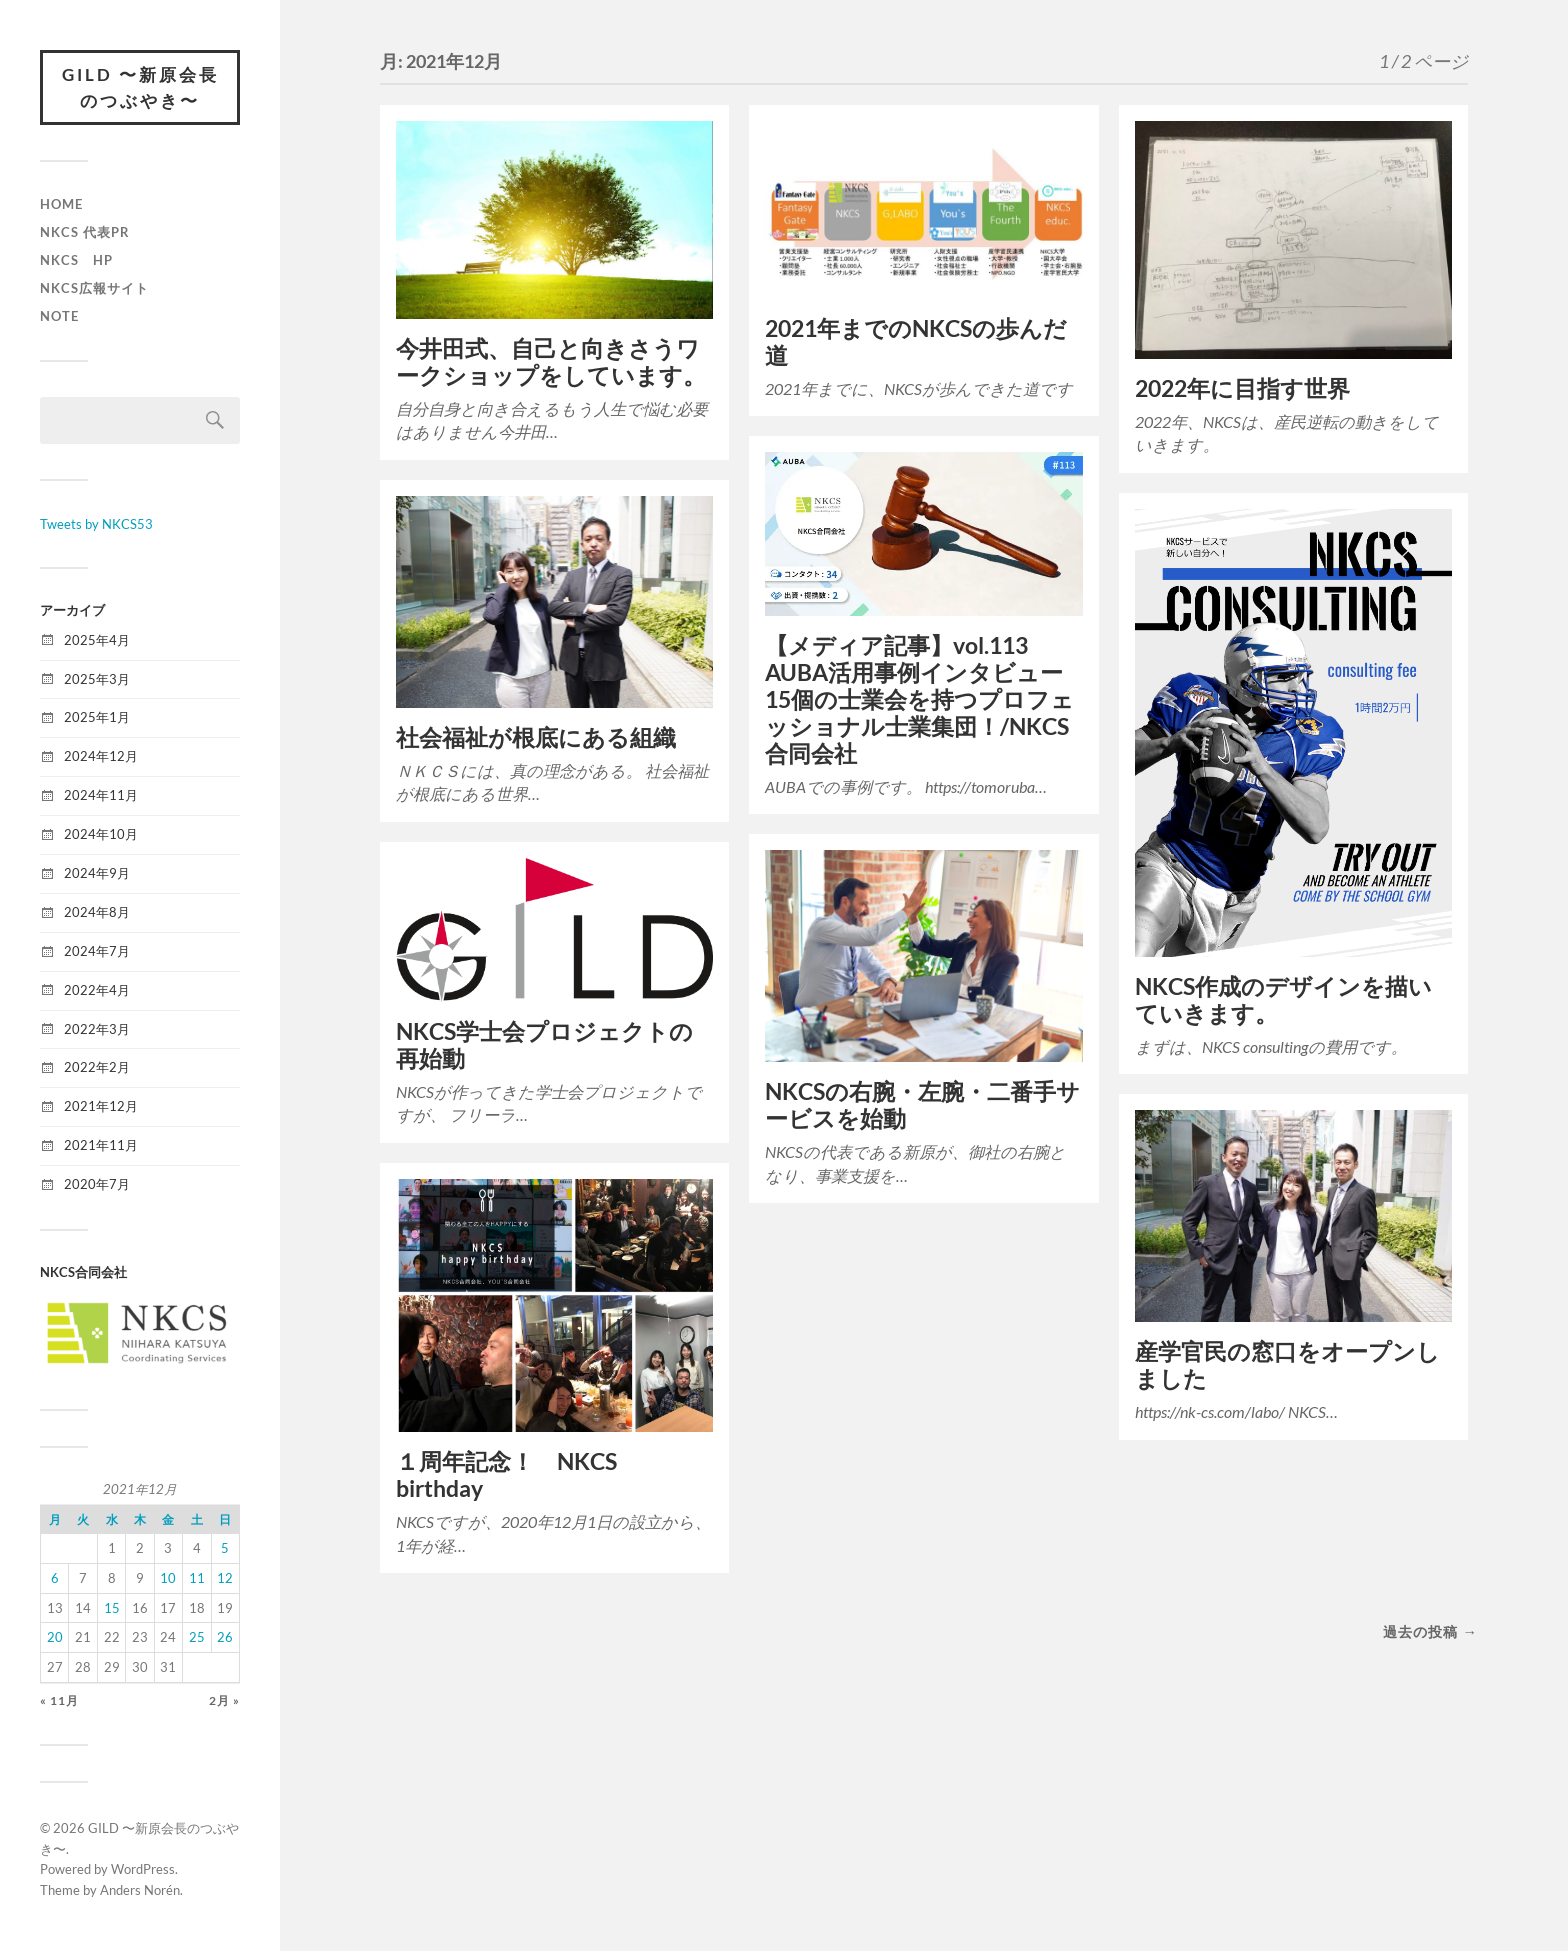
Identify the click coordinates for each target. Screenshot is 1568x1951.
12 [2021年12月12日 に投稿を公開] (225, 1578)
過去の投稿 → (1430, 1631)
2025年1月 (97, 717)
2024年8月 (97, 912)
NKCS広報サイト (94, 288)
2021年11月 (101, 1145)
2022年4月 (97, 990)
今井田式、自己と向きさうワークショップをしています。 (551, 362)
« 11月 (59, 1700)
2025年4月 (97, 640)
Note (59, 316)
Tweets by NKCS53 (96, 524)
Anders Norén (140, 1890)
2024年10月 (101, 834)
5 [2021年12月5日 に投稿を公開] (225, 1548)
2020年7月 (97, 1184)
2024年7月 (97, 951)
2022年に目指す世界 (1242, 388)
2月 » (224, 1700)
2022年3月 (97, 1029)
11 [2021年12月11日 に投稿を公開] (197, 1578)
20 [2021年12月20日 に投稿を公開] (55, 1637)
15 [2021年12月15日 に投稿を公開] (112, 1608)
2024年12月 (101, 756)
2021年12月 (101, 1106)
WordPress (143, 1869)
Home (61, 204)
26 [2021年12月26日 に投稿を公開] (225, 1637)
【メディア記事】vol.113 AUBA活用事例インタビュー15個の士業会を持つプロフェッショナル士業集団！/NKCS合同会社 (919, 699)
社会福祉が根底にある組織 (536, 737)
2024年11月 (101, 795)
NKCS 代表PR (85, 232)
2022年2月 (97, 1067)
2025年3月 (97, 679)
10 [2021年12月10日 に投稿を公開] (168, 1578)
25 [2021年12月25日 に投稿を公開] (197, 1637)
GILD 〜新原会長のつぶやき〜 (140, 87)
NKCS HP (76, 260)
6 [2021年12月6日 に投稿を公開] (55, 1578)
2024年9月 (97, 873)
